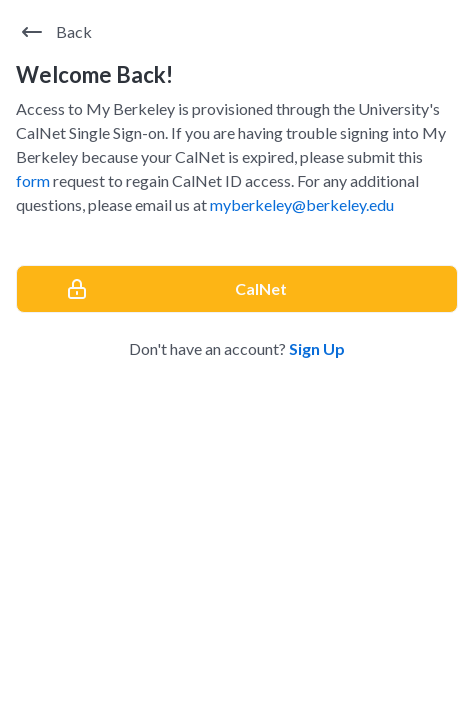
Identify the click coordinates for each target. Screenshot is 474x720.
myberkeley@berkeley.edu (302, 204)
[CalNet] (237, 289)
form (33, 180)
